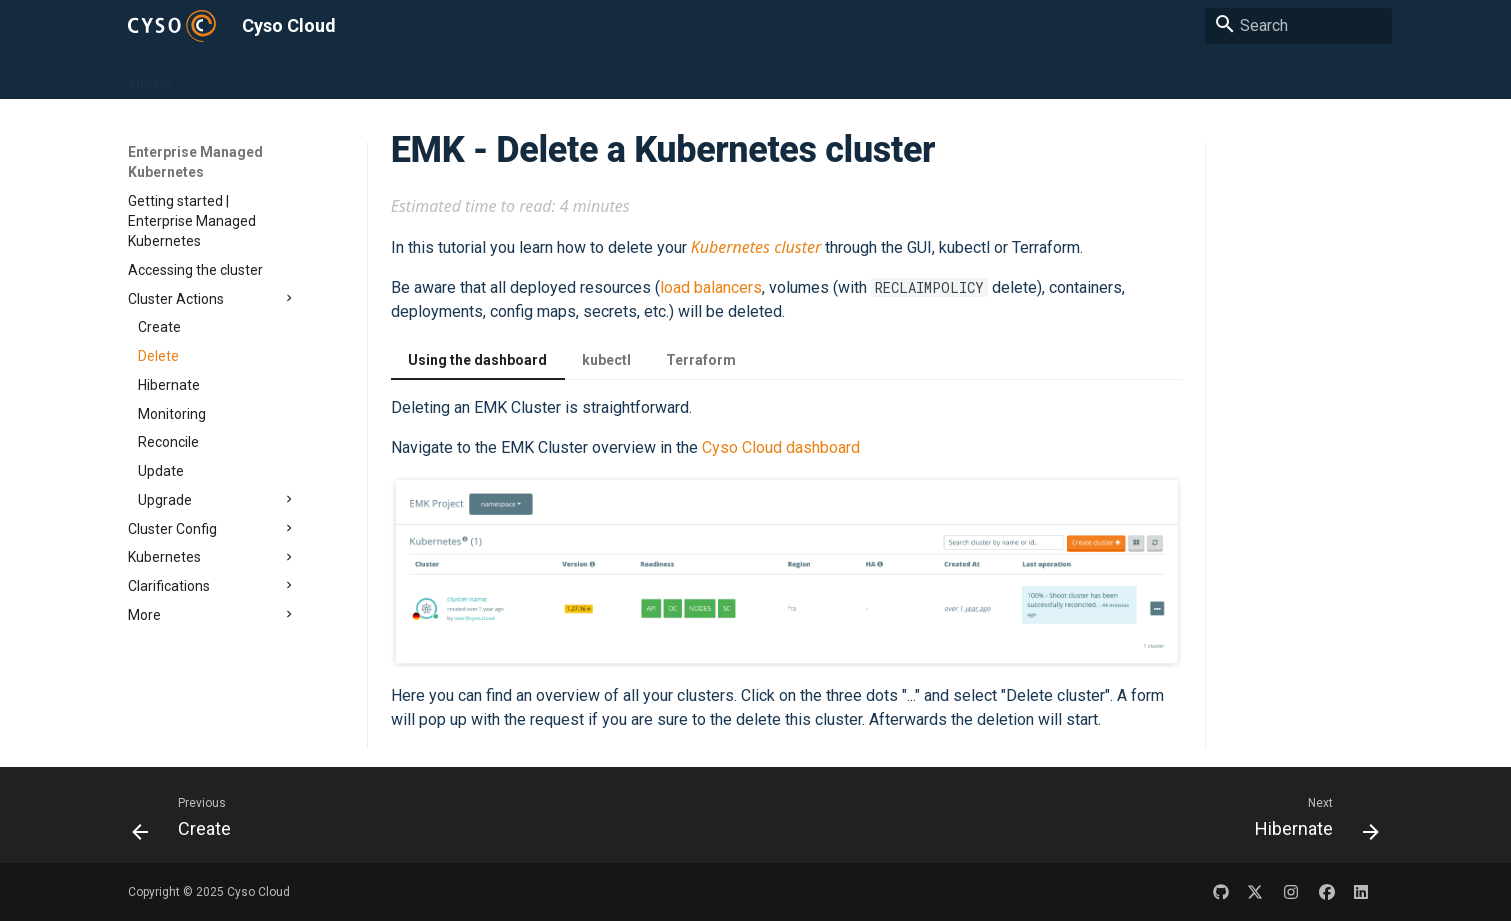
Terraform (701, 360)
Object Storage (546, 75)
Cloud (455, 75)
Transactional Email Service (712, 75)
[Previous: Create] (188, 820)
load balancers (711, 287)
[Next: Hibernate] (1310, 820)
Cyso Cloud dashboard (781, 447)
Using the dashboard (477, 360)
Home (149, 75)
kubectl (606, 360)
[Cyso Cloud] (172, 25)
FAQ (841, 75)
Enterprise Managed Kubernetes (302, 75)
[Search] (1298, 26)
